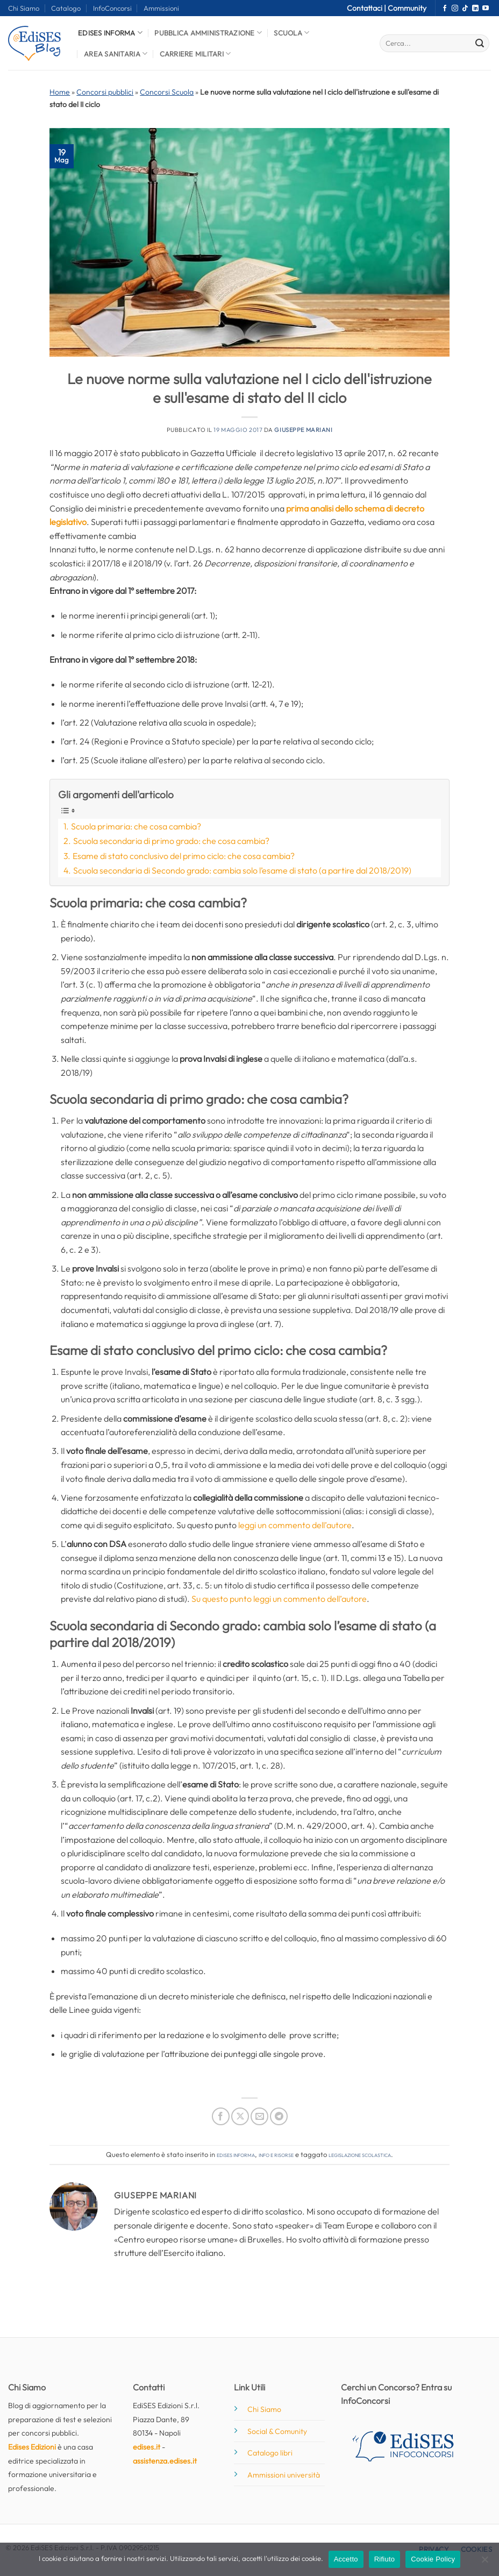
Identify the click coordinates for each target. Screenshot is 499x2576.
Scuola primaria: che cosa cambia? (136, 826)
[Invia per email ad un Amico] (259, 2116)
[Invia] (480, 43)
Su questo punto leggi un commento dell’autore (279, 1598)
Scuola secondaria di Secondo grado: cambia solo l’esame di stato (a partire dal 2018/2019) (242, 870)
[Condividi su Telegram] (279, 2116)
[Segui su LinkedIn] (475, 8)
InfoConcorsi (112, 8)
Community (407, 8)
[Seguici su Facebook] (444, 8)
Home (59, 92)
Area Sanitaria (115, 53)
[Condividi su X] (240, 2116)
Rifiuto (384, 2559)
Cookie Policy (433, 2559)
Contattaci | (367, 8)
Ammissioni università (283, 2475)
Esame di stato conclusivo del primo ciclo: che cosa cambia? (184, 855)
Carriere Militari (195, 53)
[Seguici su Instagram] (455, 8)
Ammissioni (161, 8)
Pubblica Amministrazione (208, 32)
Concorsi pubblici (104, 92)
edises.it (146, 2447)
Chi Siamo (23, 8)
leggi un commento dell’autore (295, 1525)
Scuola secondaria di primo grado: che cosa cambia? (171, 840)
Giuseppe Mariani (303, 430)
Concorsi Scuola (167, 92)
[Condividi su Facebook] (221, 2116)
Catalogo (66, 8)
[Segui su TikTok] (465, 8)
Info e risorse (276, 2154)
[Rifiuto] (484, 2562)
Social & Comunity (277, 2431)
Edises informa (110, 32)
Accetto (346, 2559)
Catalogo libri (270, 2453)
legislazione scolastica (360, 2154)
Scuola (291, 32)
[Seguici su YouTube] (485, 8)
